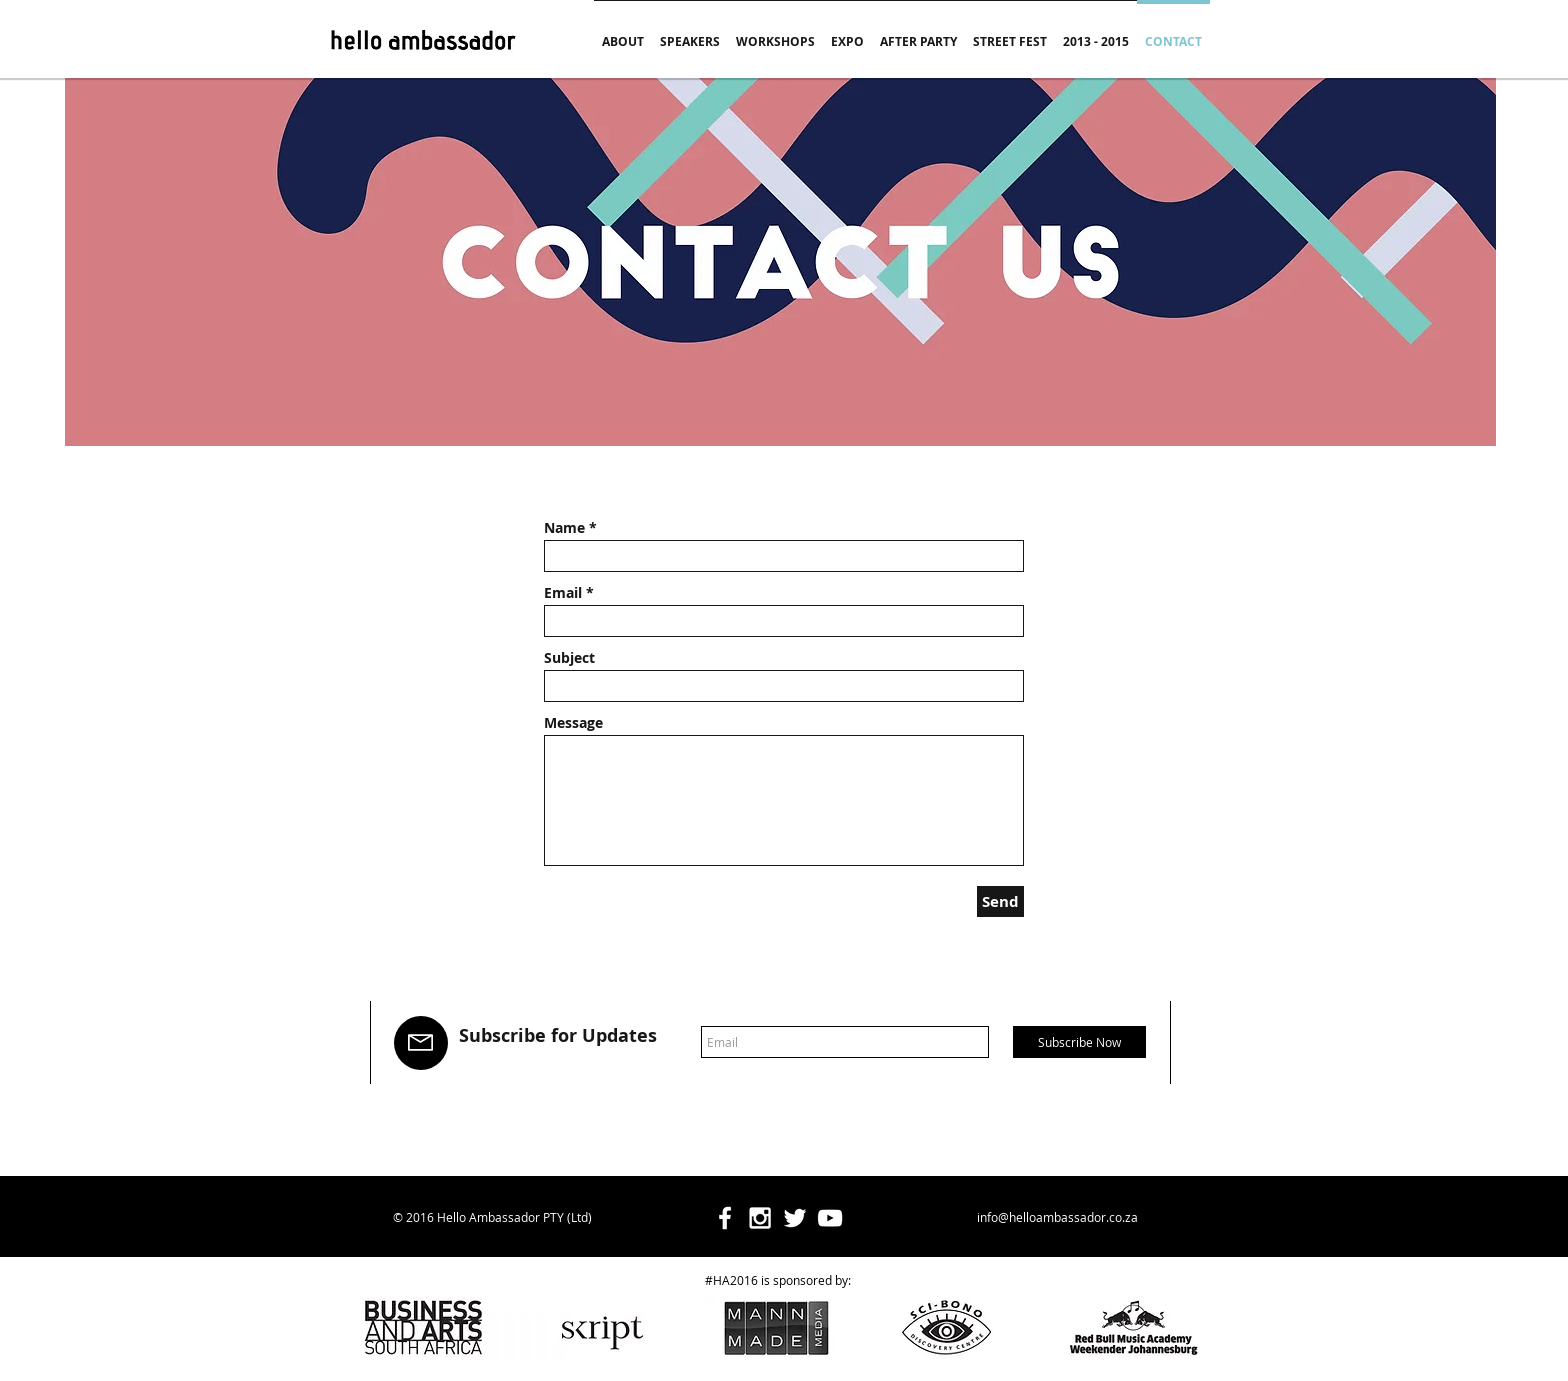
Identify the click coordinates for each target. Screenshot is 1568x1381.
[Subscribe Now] (1079, 1042)
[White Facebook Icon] (725, 1218)
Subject (569, 658)
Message (573, 723)
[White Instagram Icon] (760, 1218)
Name (564, 528)
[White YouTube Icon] (830, 1218)
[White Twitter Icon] (795, 1218)
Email (563, 593)
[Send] (1000, 901)
